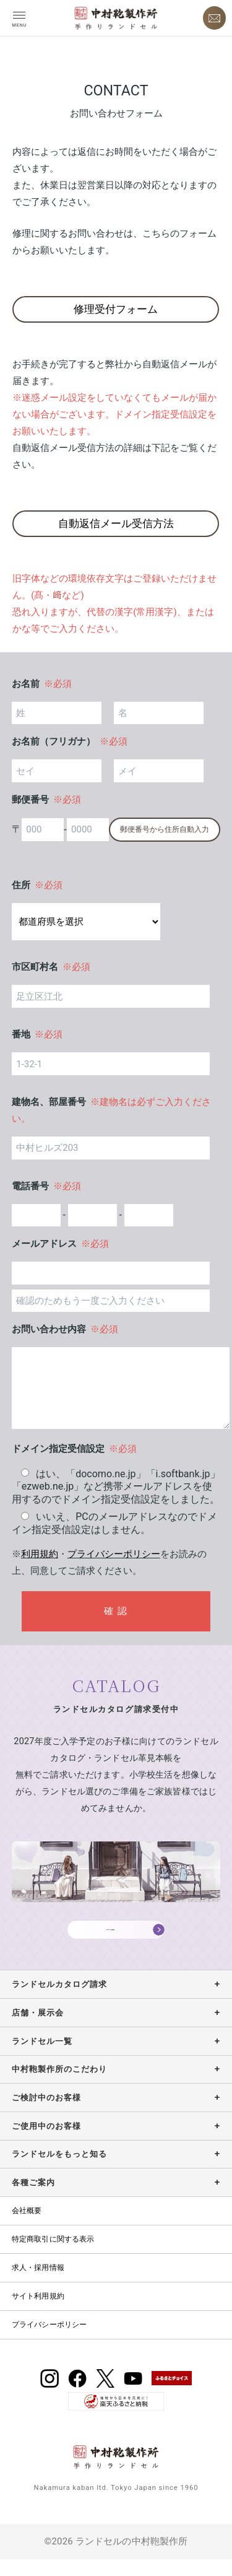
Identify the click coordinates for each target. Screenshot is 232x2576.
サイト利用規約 (38, 2312)
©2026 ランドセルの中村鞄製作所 (116, 2558)
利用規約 (39, 1554)
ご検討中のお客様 (46, 2114)
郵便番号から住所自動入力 (164, 829)
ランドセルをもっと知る (59, 2170)
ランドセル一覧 (42, 2057)
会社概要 (27, 2227)
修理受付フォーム (116, 309)
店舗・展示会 (38, 2029)
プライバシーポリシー (113, 1554)
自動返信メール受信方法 (116, 523)
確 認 (115, 1611)
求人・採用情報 (38, 2284)
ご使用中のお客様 (46, 2142)
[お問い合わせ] (214, 18)
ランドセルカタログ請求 (59, 2001)
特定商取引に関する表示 (53, 2255)
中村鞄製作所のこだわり (59, 2085)
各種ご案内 (33, 2199)
